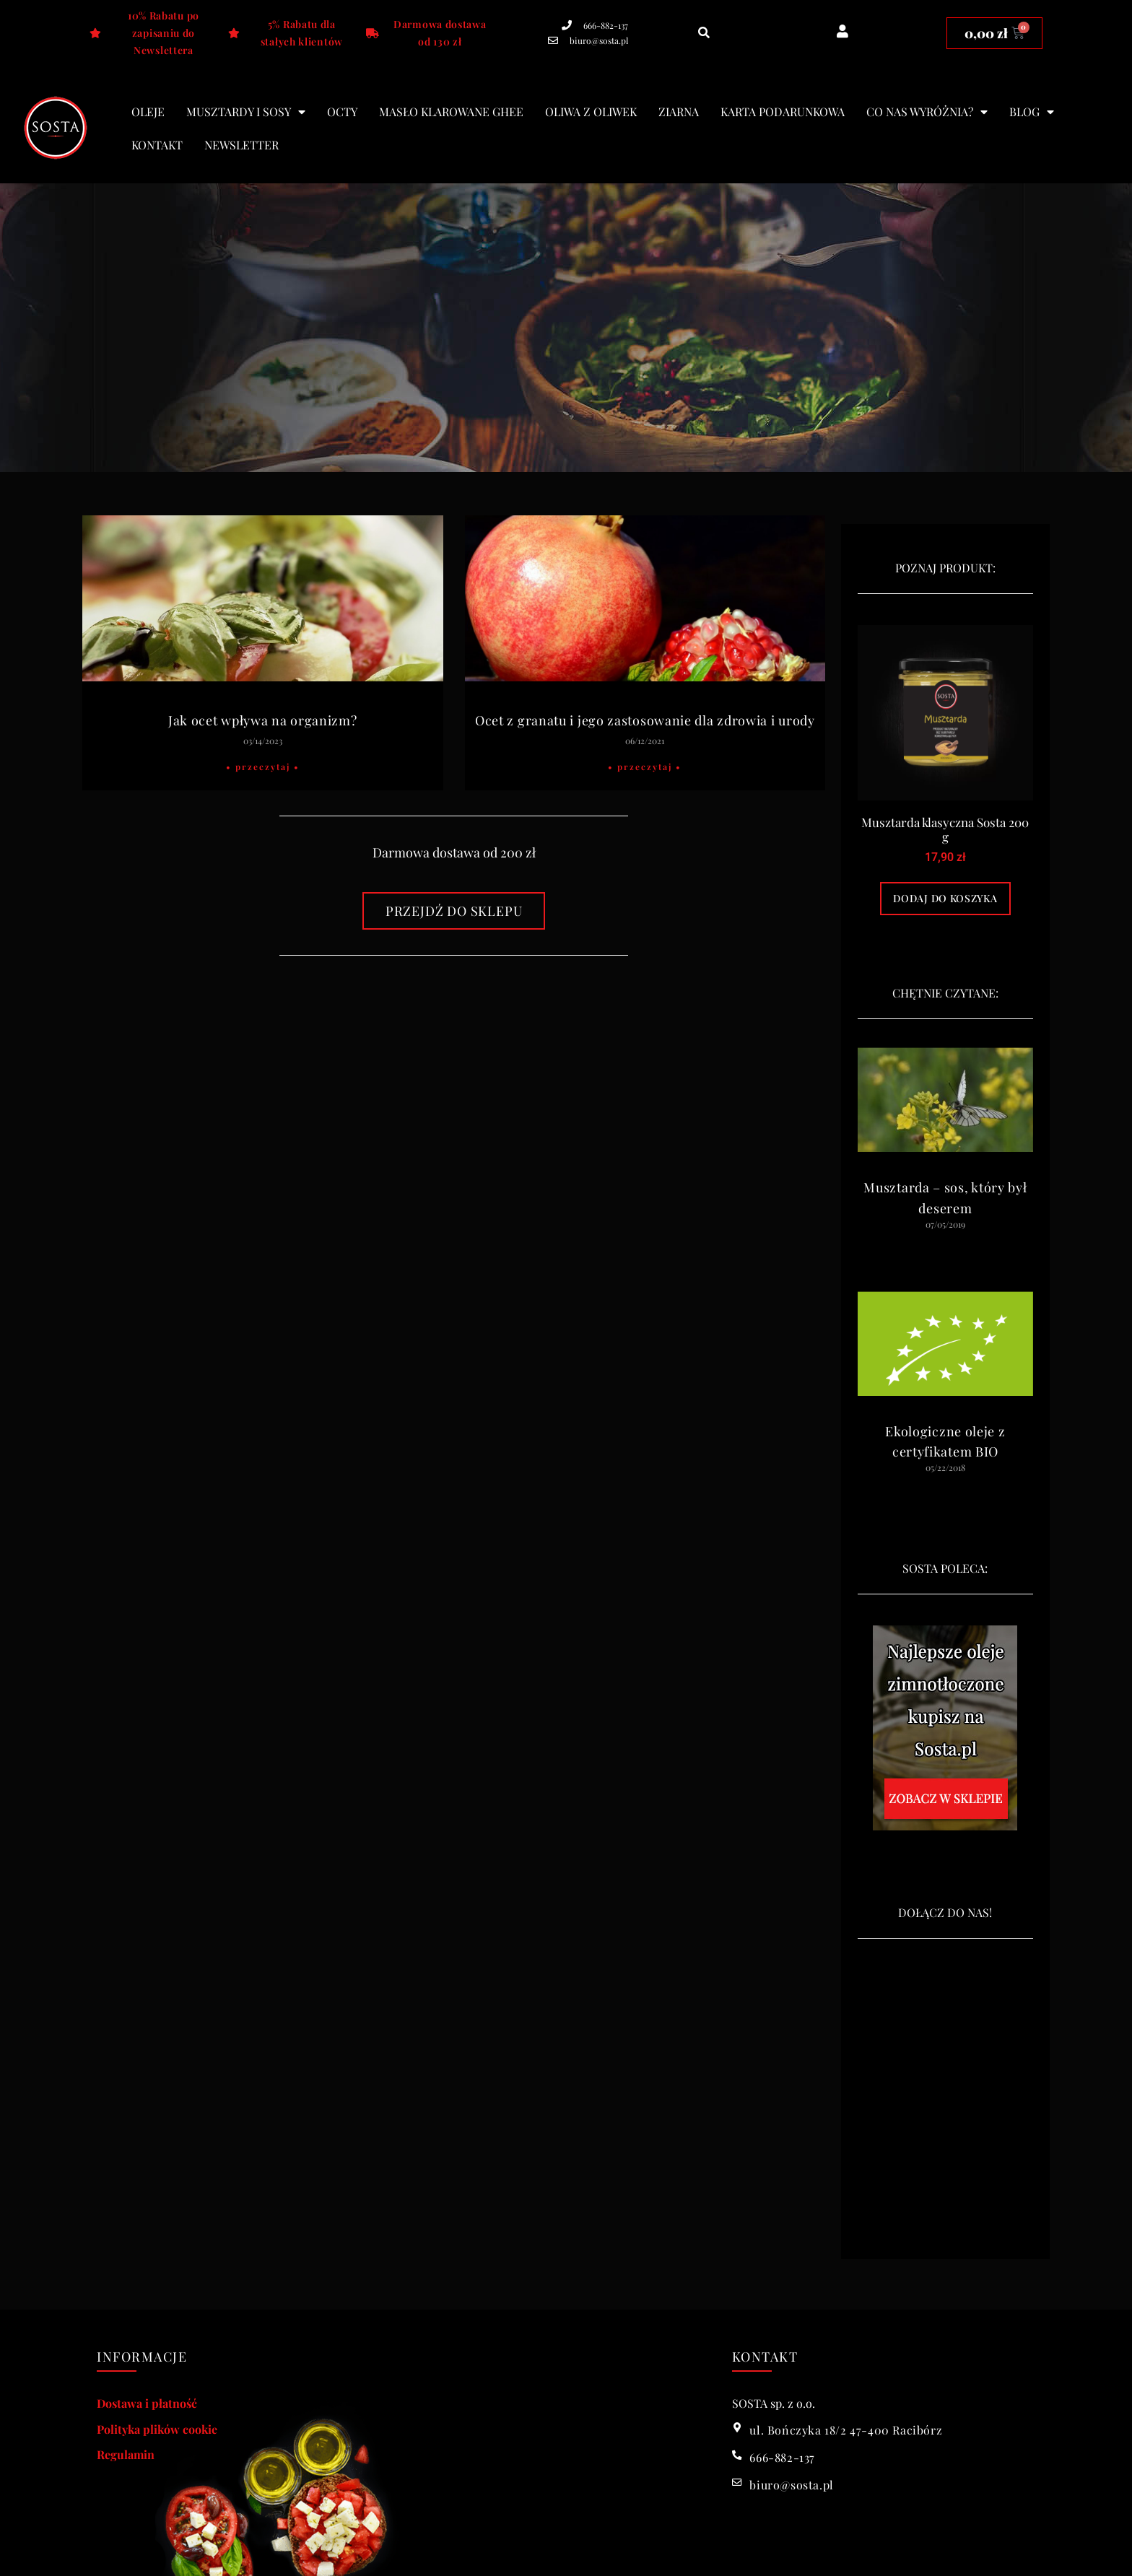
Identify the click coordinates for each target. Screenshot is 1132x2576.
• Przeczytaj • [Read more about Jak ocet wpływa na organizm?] (263, 766)
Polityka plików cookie (157, 2429)
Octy (342, 111)
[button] (704, 33)
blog (1031, 112)
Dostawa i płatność (147, 2403)
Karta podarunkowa (782, 111)
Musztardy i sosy (245, 112)
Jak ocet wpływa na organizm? (262, 720)
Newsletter (241, 144)
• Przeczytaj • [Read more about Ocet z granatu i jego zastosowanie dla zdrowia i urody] (645, 766)
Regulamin (125, 2454)
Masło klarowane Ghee (451, 111)
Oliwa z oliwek (591, 111)
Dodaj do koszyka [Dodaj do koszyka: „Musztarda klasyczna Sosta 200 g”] (945, 898)
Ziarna (678, 111)
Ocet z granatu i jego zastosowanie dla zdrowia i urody (645, 720)
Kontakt (157, 144)
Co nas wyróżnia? (927, 112)
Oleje (148, 111)
